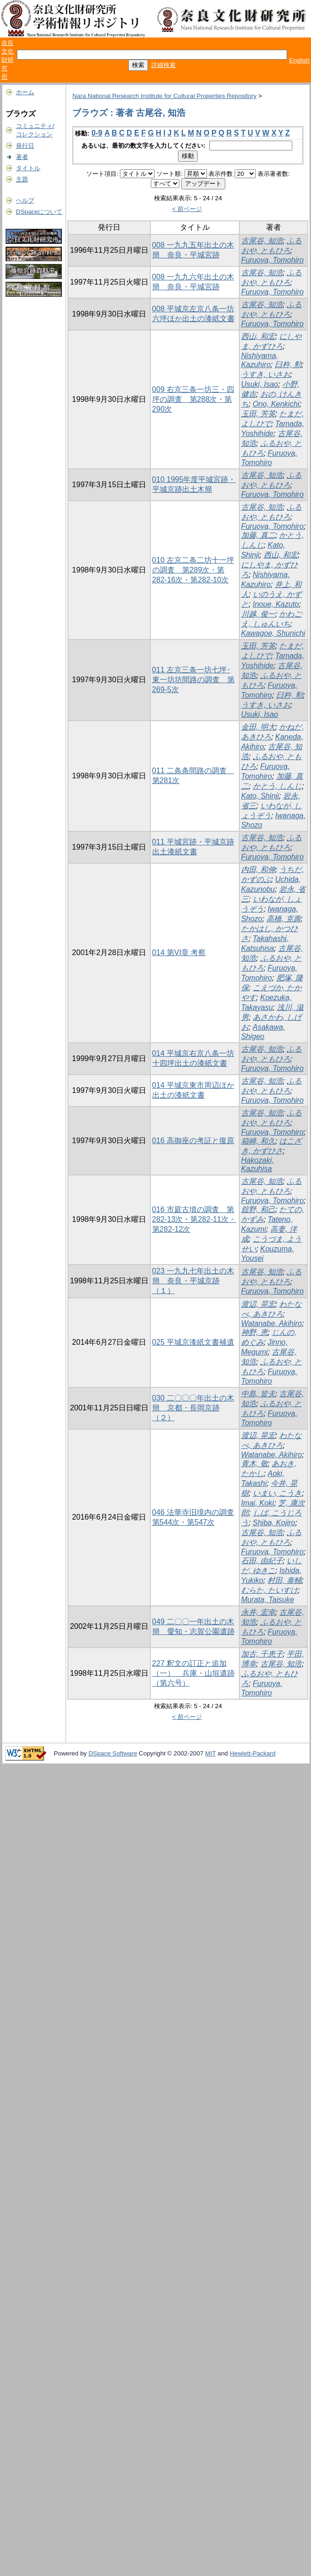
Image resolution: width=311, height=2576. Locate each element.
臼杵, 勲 (288, 365)
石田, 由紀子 (262, 1561)
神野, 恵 (254, 1332)
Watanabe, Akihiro (271, 1323)
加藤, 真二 (258, 535)
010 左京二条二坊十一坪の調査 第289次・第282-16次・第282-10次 (193, 570)
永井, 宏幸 (258, 1612)
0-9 (96, 133)
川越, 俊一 (258, 614)
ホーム (25, 92)
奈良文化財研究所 (7, 59)
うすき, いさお (265, 374)
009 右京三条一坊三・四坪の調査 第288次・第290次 (193, 399)
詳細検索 (163, 64)
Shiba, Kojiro (274, 1523)
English (299, 60)
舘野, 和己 (258, 1209)
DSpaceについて (39, 211)
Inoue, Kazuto (276, 604)
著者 (22, 156)
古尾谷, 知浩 (262, 241)
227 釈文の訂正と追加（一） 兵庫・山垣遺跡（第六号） (193, 1673)
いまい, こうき (277, 1493)
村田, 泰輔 (284, 1580)
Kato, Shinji (260, 796)
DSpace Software (113, 1753)
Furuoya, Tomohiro (272, 260)
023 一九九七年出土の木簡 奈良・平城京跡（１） (193, 1281)
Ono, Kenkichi (276, 404)
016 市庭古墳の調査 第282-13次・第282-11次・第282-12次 (194, 1219)
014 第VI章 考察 (179, 953)
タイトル (28, 168)
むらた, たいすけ (269, 1590)
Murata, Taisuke (267, 1600)
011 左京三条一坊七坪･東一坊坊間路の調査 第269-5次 (193, 679)
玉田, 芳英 (258, 414)
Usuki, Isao (259, 384)
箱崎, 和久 (258, 1141)
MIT (210, 1753)
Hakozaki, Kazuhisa (257, 1164)
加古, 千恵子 (262, 1654)
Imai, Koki (257, 1503)
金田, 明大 (258, 727)
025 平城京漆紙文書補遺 (193, 1342)
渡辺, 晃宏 (258, 1304)
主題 (22, 179)
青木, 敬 (254, 1464)
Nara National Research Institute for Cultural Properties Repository (164, 95)
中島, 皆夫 (258, 1394)
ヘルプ (25, 200)
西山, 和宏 (258, 336)
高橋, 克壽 (284, 919)
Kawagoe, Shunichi (273, 633)
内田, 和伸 (258, 870)
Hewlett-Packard (252, 1753)
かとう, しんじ (277, 786)
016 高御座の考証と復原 (193, 1141)
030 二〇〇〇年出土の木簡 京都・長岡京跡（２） (193, 1408)
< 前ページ (187, 208)
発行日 (25, 145)
